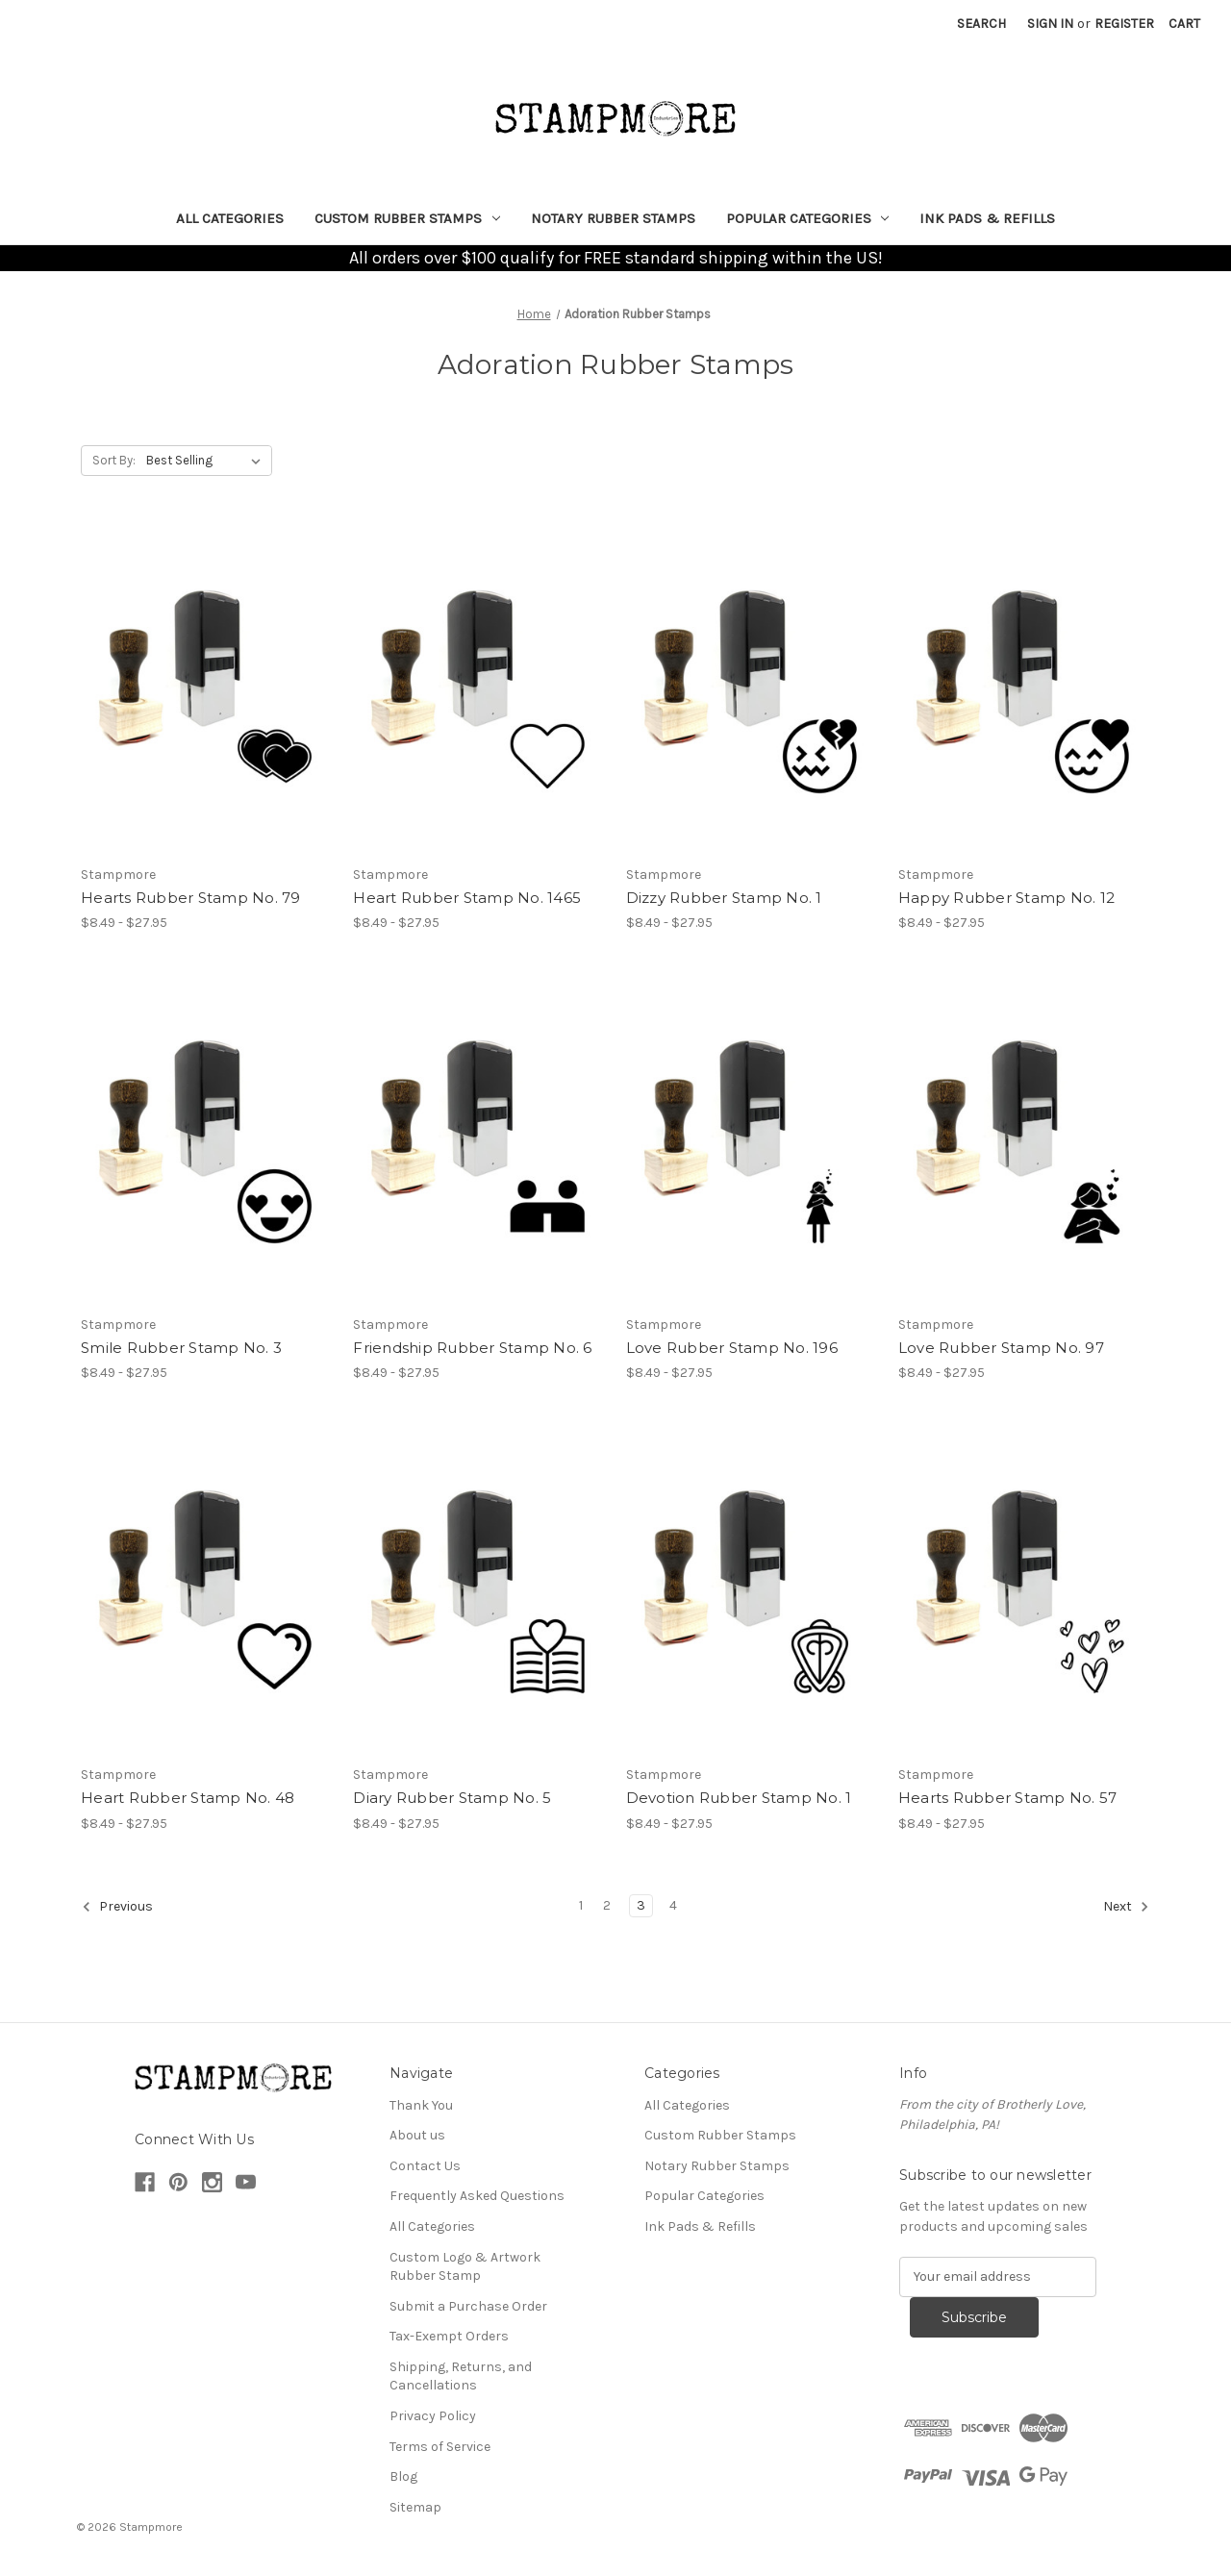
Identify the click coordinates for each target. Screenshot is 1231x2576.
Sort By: (114, 460)
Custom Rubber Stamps (407, 218)
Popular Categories (808, 218)
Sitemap (415, 2507)
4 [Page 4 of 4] (673, 1905)
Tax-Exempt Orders (449, 2336)
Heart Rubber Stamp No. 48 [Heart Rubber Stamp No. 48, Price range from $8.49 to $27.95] (187, 1797)
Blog (403, 2476)
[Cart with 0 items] (1184, 23)
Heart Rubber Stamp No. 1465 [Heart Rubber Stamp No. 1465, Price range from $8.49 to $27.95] (467, 897)
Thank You (421, 2105)
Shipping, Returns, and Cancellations (460, 2376)
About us (417, 2135)
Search (981, 23)
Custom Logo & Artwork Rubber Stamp (464, 2267)
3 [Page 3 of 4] (641, 1905)
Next (1126, 1906)
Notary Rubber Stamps (613, 218)
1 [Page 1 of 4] (581, 1905)
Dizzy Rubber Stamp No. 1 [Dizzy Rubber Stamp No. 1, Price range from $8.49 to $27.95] (724, 897)
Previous (117, 1906)
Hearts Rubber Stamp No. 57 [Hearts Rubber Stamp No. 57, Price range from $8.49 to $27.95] (1008, 1797)
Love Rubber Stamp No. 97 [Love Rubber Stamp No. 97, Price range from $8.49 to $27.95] (1001, 1347)
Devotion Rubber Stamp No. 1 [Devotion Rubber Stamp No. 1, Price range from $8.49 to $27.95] (739, 1797)
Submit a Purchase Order (468, 2306)
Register (1124, 23)
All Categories (230, 218)
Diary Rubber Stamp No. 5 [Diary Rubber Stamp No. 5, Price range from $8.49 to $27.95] (452, 1797)
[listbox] (207, 460)
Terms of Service (439, 2446)
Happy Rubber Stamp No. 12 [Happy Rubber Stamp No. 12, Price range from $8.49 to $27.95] (1006, 897)
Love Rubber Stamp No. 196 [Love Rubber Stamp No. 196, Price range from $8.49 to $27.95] (732, 1347)
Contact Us (425, 2166)
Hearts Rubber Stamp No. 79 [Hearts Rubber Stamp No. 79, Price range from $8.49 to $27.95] (191, 897)
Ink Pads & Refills (987, 218)
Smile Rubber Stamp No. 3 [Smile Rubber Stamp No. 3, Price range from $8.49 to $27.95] (181, 1347)
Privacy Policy (432, 2416)
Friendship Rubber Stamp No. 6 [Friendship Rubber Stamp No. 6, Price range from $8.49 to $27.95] (472, 1347)
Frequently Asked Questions (477, 2196)
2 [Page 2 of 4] (607, 1905)
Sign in (1050, 23)
